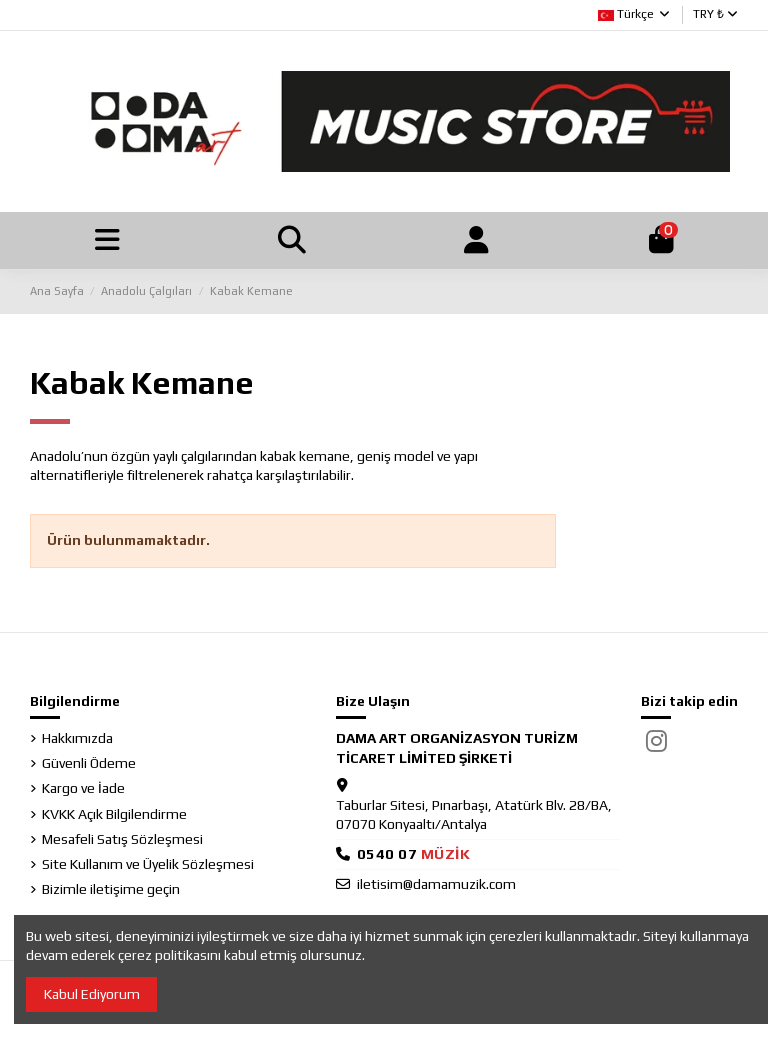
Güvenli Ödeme (89, 766)
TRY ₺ (715, 14)
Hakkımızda (77, 741)
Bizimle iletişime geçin (111, 892)
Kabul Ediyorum (92, 994)
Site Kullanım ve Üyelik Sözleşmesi (148, 867)
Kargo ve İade (83, 791)
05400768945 (414, 857)
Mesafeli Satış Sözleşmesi (122, 841)
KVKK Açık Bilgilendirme (114, 816)
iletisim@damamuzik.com (436, 886)
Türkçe (635, 14)
